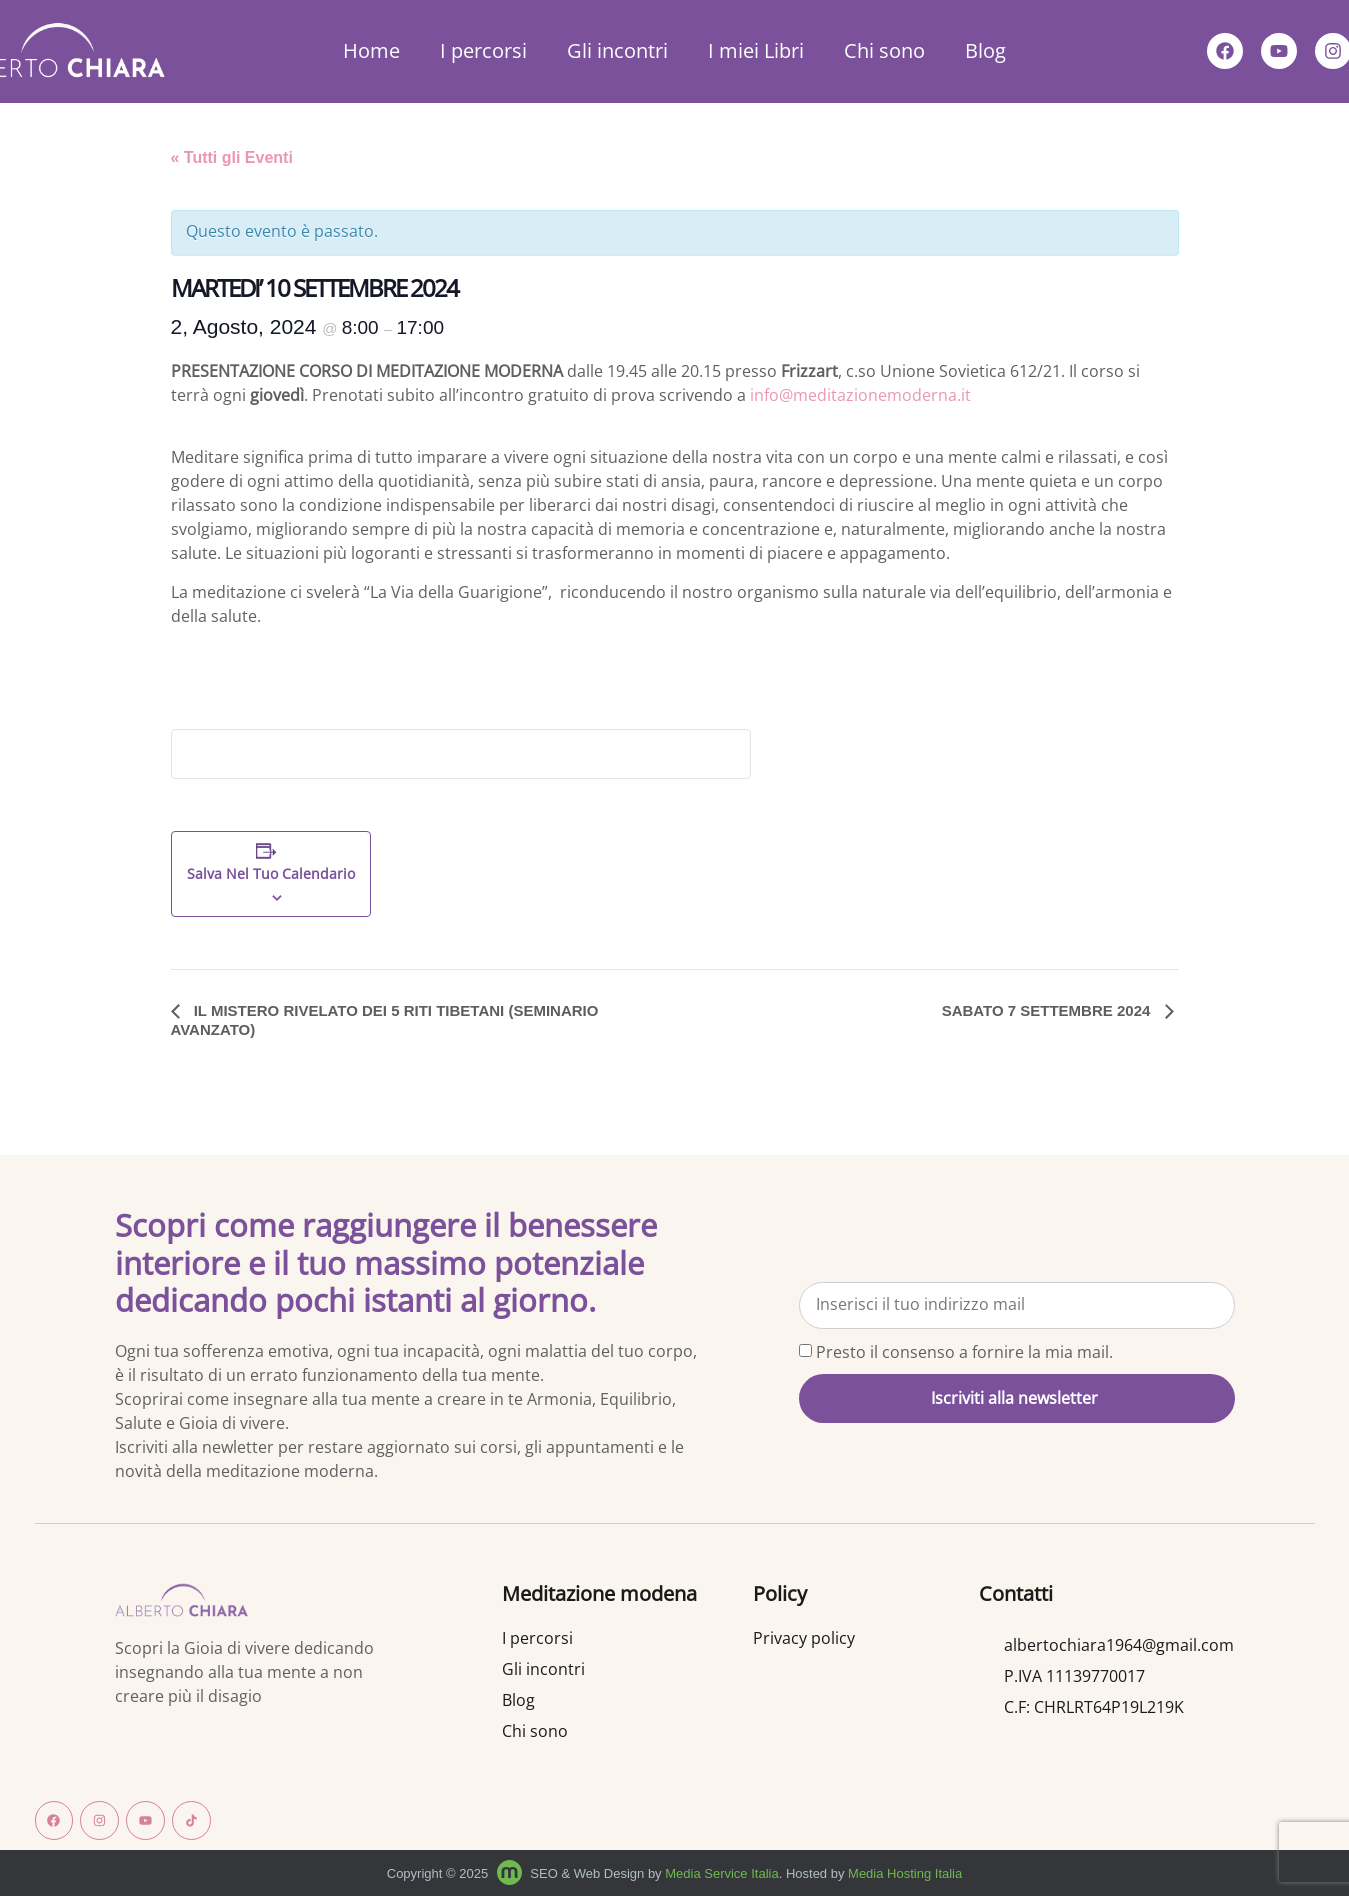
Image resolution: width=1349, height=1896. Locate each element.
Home (371, 50)
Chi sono (884, 50)
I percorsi (483, 50)
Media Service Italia (721, 1873)
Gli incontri (617, 50)
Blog (985, 50)
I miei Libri (756, 50)
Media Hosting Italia (905, 1873)
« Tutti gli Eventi (232, 157)
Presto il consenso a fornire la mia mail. (964, 1352)
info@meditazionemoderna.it (860, 395)
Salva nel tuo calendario (271, 874)
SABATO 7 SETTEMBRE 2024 (1048, 1010)
